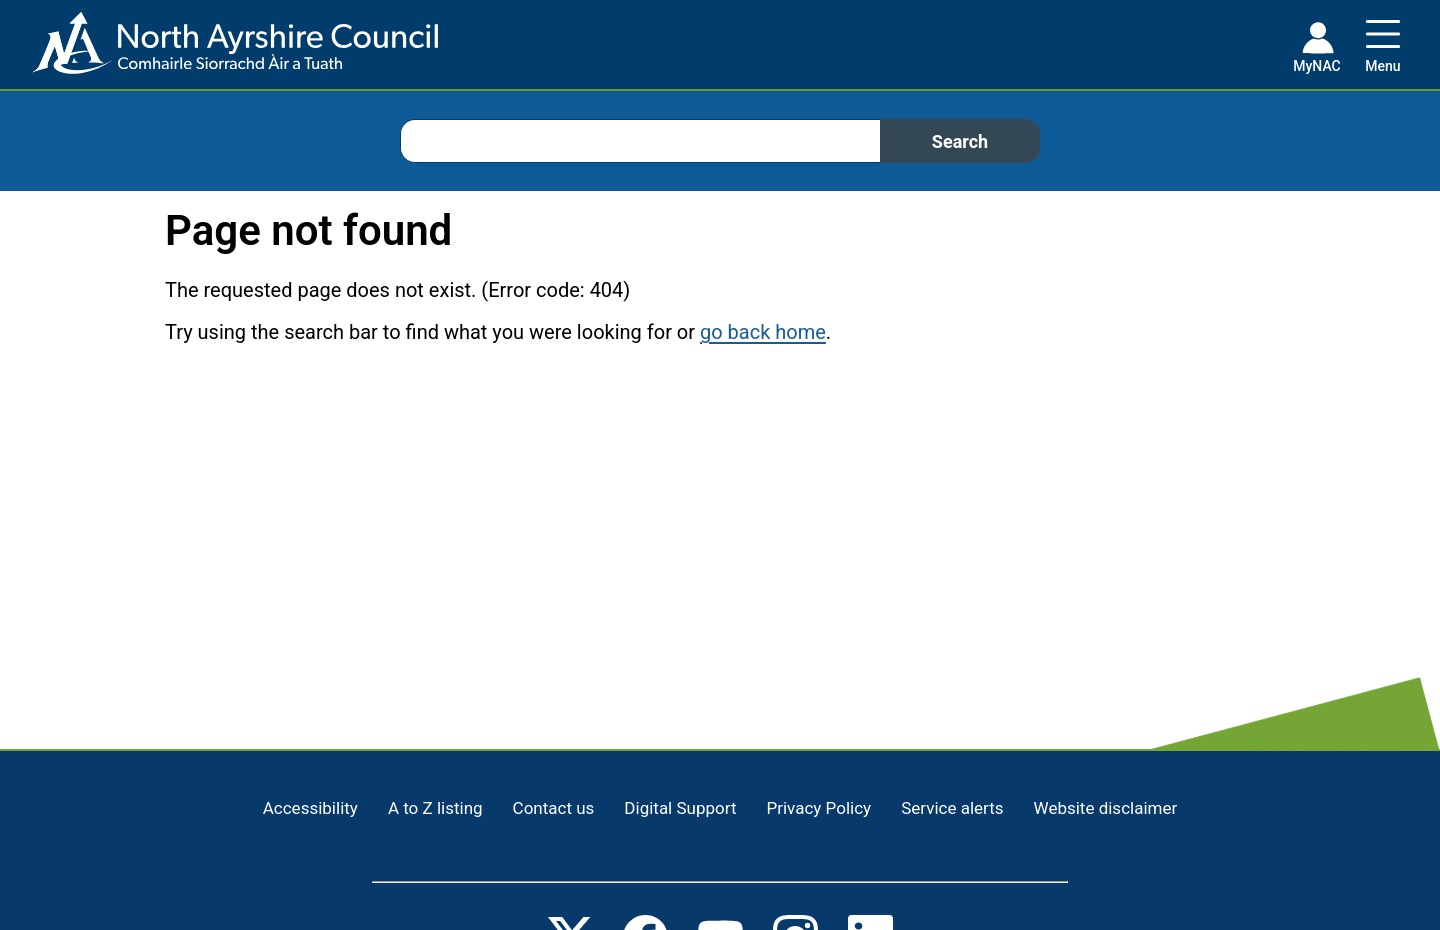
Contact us (554, 808)
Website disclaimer (1106, 808)
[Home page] (219, 50)
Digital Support (680, 808)
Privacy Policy (818, 808)
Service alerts (952, 808)
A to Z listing (435, 808)
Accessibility (310, 808)
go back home (763, 332)
